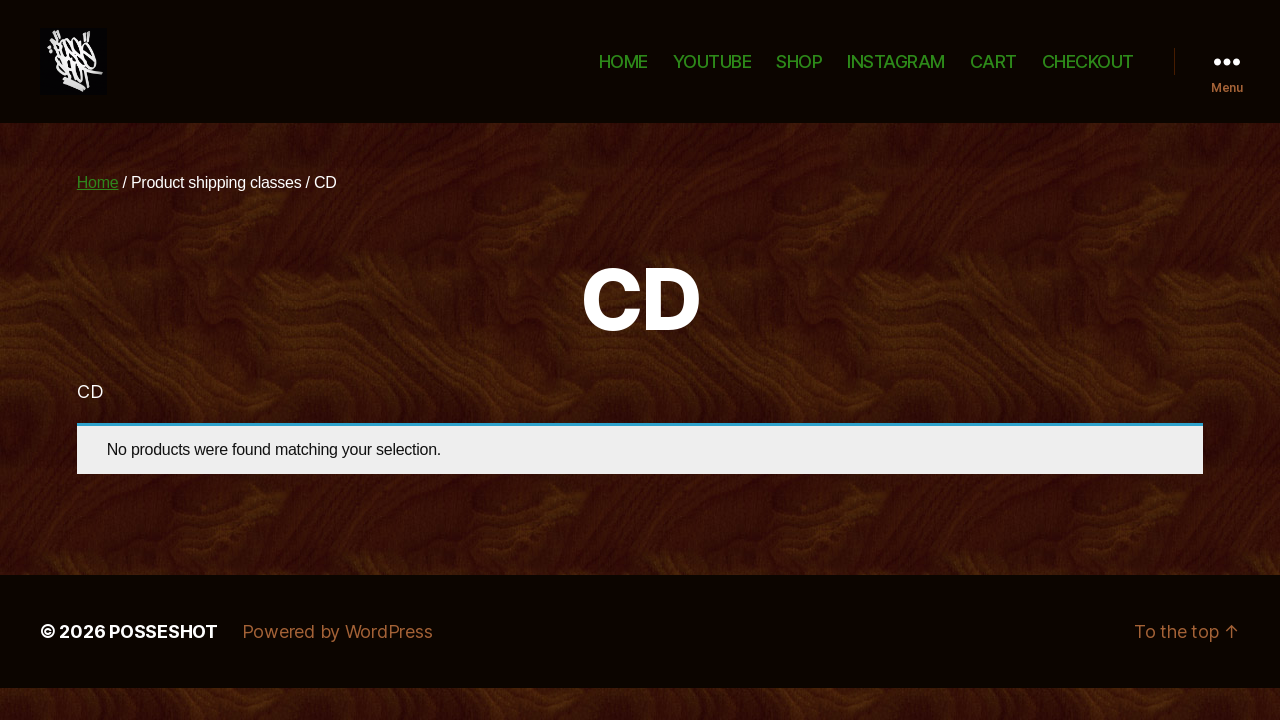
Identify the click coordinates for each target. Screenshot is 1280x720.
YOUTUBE (712, 72)
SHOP (799, 72)
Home (98, 205)
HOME (623, 72)
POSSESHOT (163, 654)
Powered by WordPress (337, 654)
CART (993, 72)
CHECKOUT (1088, 72)
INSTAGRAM (896, 72)
